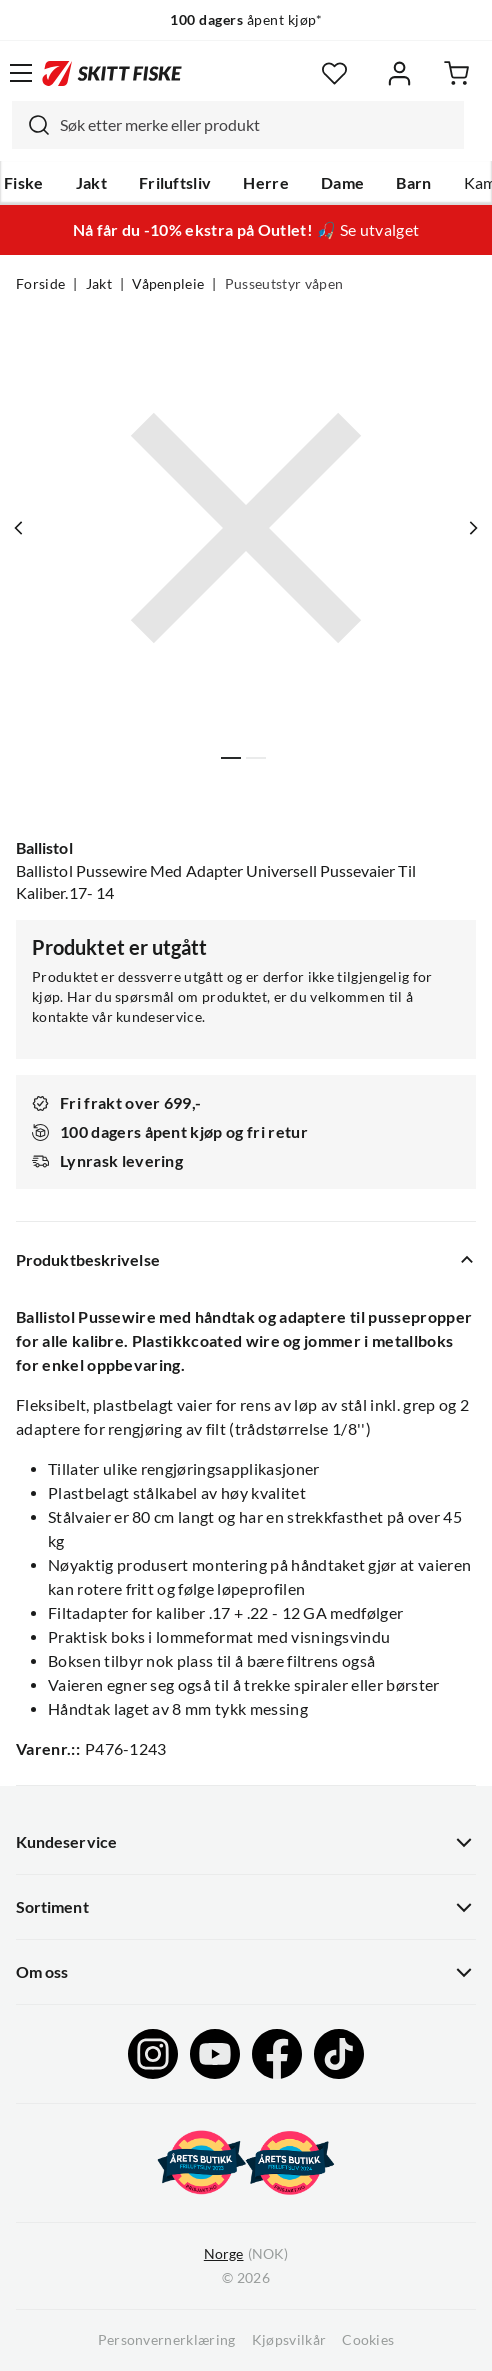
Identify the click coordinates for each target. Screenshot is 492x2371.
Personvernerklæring (167, 2340)
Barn (413, 183)
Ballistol (44, 848)
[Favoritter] (334, 73)
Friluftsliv (175, 183)
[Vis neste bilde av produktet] (473, 528)
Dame (342, 183)
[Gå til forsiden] (112, 73)
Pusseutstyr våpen (284, 284)
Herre (266, 183)
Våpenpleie (168, 284)
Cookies (368, 2340)
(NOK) (246, 2254)
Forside (40, 284)
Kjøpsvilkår (289, 2340)
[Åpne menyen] (21, 73)
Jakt (91, 183)
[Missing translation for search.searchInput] (31, 125)
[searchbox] (257, 125)
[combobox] (238, 125)
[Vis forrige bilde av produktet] (19, 528)
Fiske (24, 183)
